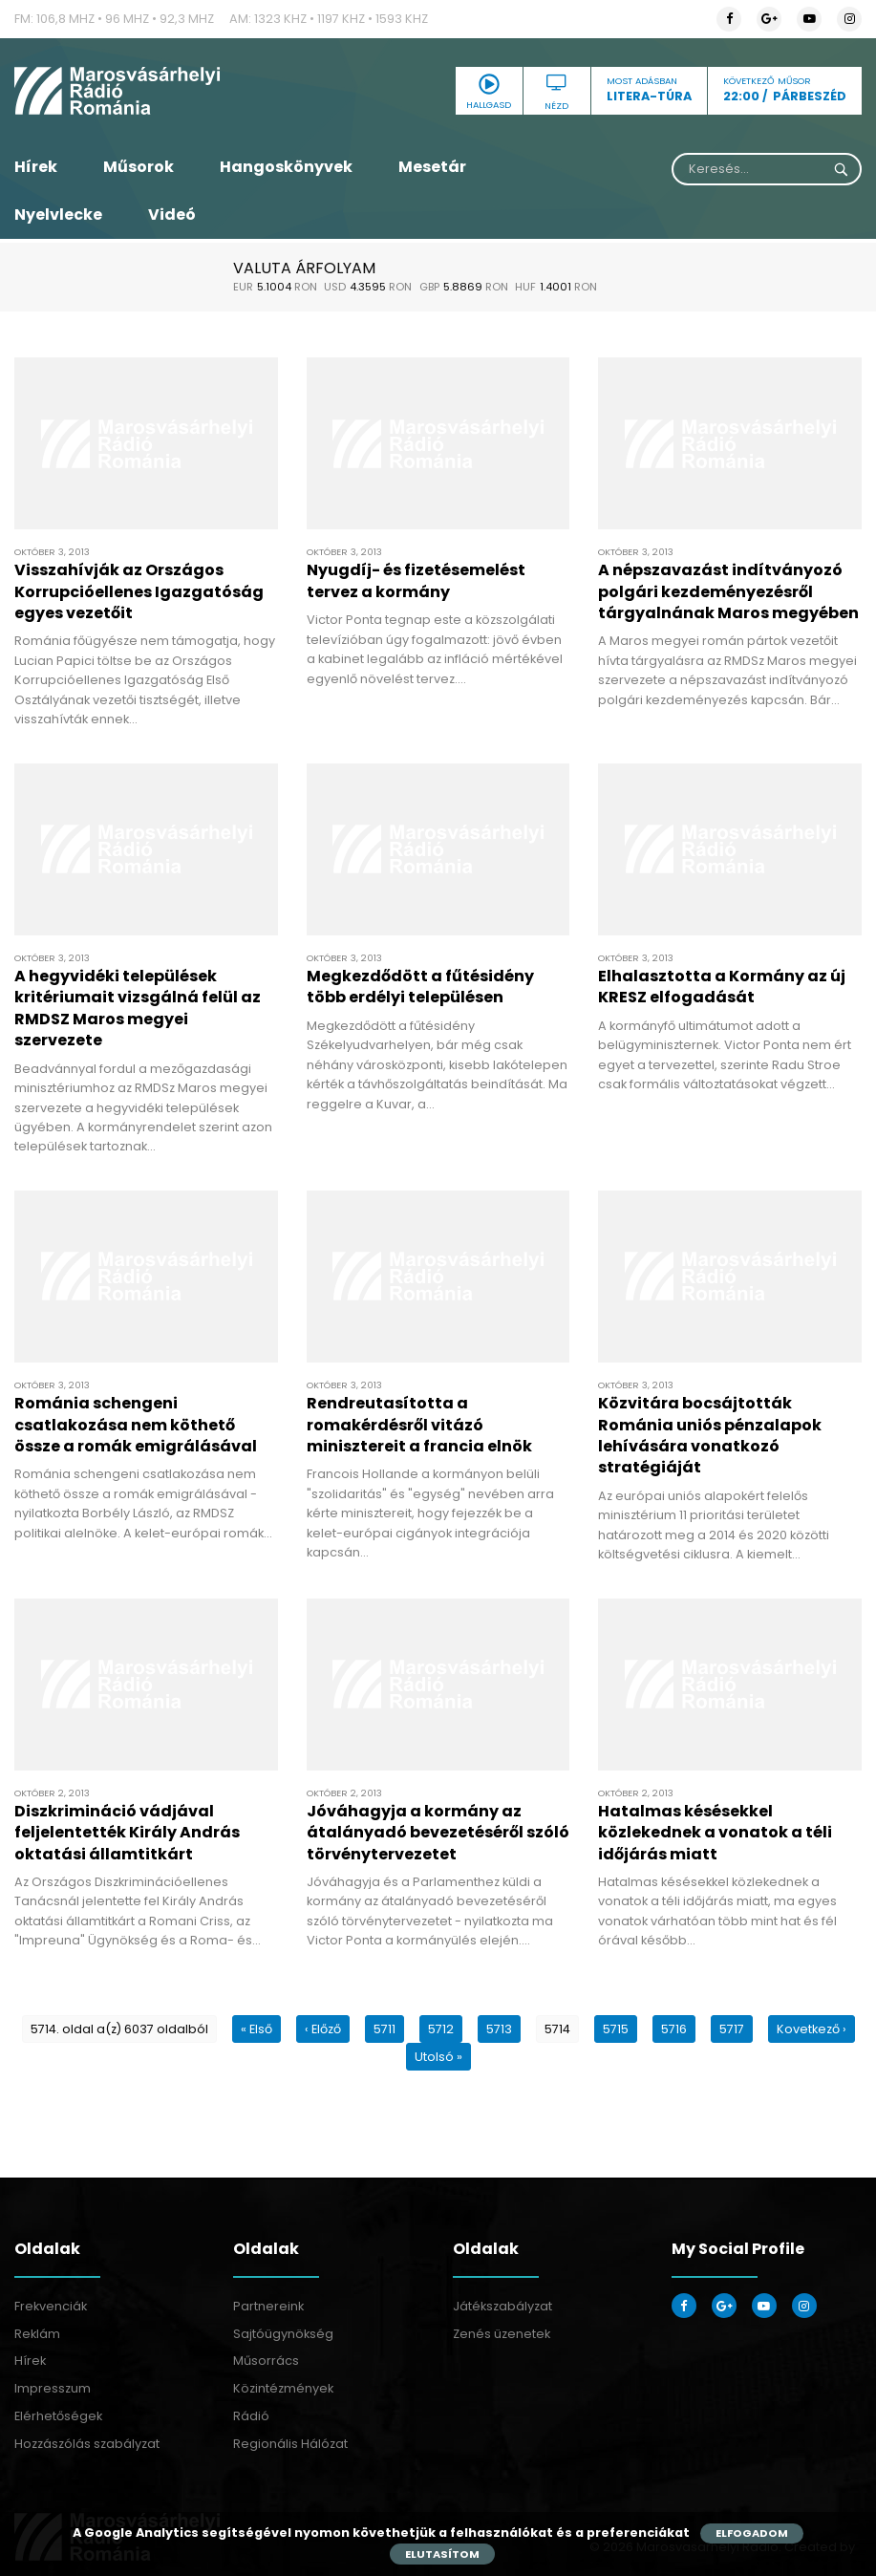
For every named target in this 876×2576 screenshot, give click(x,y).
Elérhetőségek (58, 2416)
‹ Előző (323, 2029)
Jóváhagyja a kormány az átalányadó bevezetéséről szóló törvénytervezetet (438, 1832)
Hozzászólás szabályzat (87, 2444)
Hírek (35, 167)
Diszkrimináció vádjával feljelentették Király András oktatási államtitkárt (127, 1832)
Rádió (251, 2416)
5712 (441, 2029)
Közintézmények (283, 2388)
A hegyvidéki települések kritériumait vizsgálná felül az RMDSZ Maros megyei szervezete (137, 1008)
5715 (616, 2029)
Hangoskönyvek (286, 167)
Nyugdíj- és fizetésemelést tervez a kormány (416, 580)
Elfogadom (752, 2533)
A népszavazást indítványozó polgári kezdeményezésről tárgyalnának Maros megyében (728, 591)
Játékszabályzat (502, 2306)
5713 (499, 2029)
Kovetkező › (811, 2029)
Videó (172, 214)
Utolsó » (438, 2057)
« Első (256, 2029)
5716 (674, 2029)
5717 (731, 2029)
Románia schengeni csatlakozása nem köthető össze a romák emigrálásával (135, 1424)
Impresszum (52, 2388)
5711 (384, 2029)
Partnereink (268, 2306)
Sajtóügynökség (283, 2334)
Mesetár (432, 167)
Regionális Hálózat (290, 2444)
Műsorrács (266, 2360)
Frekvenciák (50, 2306)
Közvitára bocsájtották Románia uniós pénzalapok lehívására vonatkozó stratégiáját (710, 1435)
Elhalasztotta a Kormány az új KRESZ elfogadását (721, 986)
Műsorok (138, 167)
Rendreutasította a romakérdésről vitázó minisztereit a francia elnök (419, 1424)
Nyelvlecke (58, 214)
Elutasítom (442, 2554)
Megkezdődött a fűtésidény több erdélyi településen (420, 986)
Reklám (37, 2334)
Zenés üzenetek (501, 2334)
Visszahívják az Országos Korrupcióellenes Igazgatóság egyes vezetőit (139, 591)
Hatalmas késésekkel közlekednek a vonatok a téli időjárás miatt (715, 1832)
